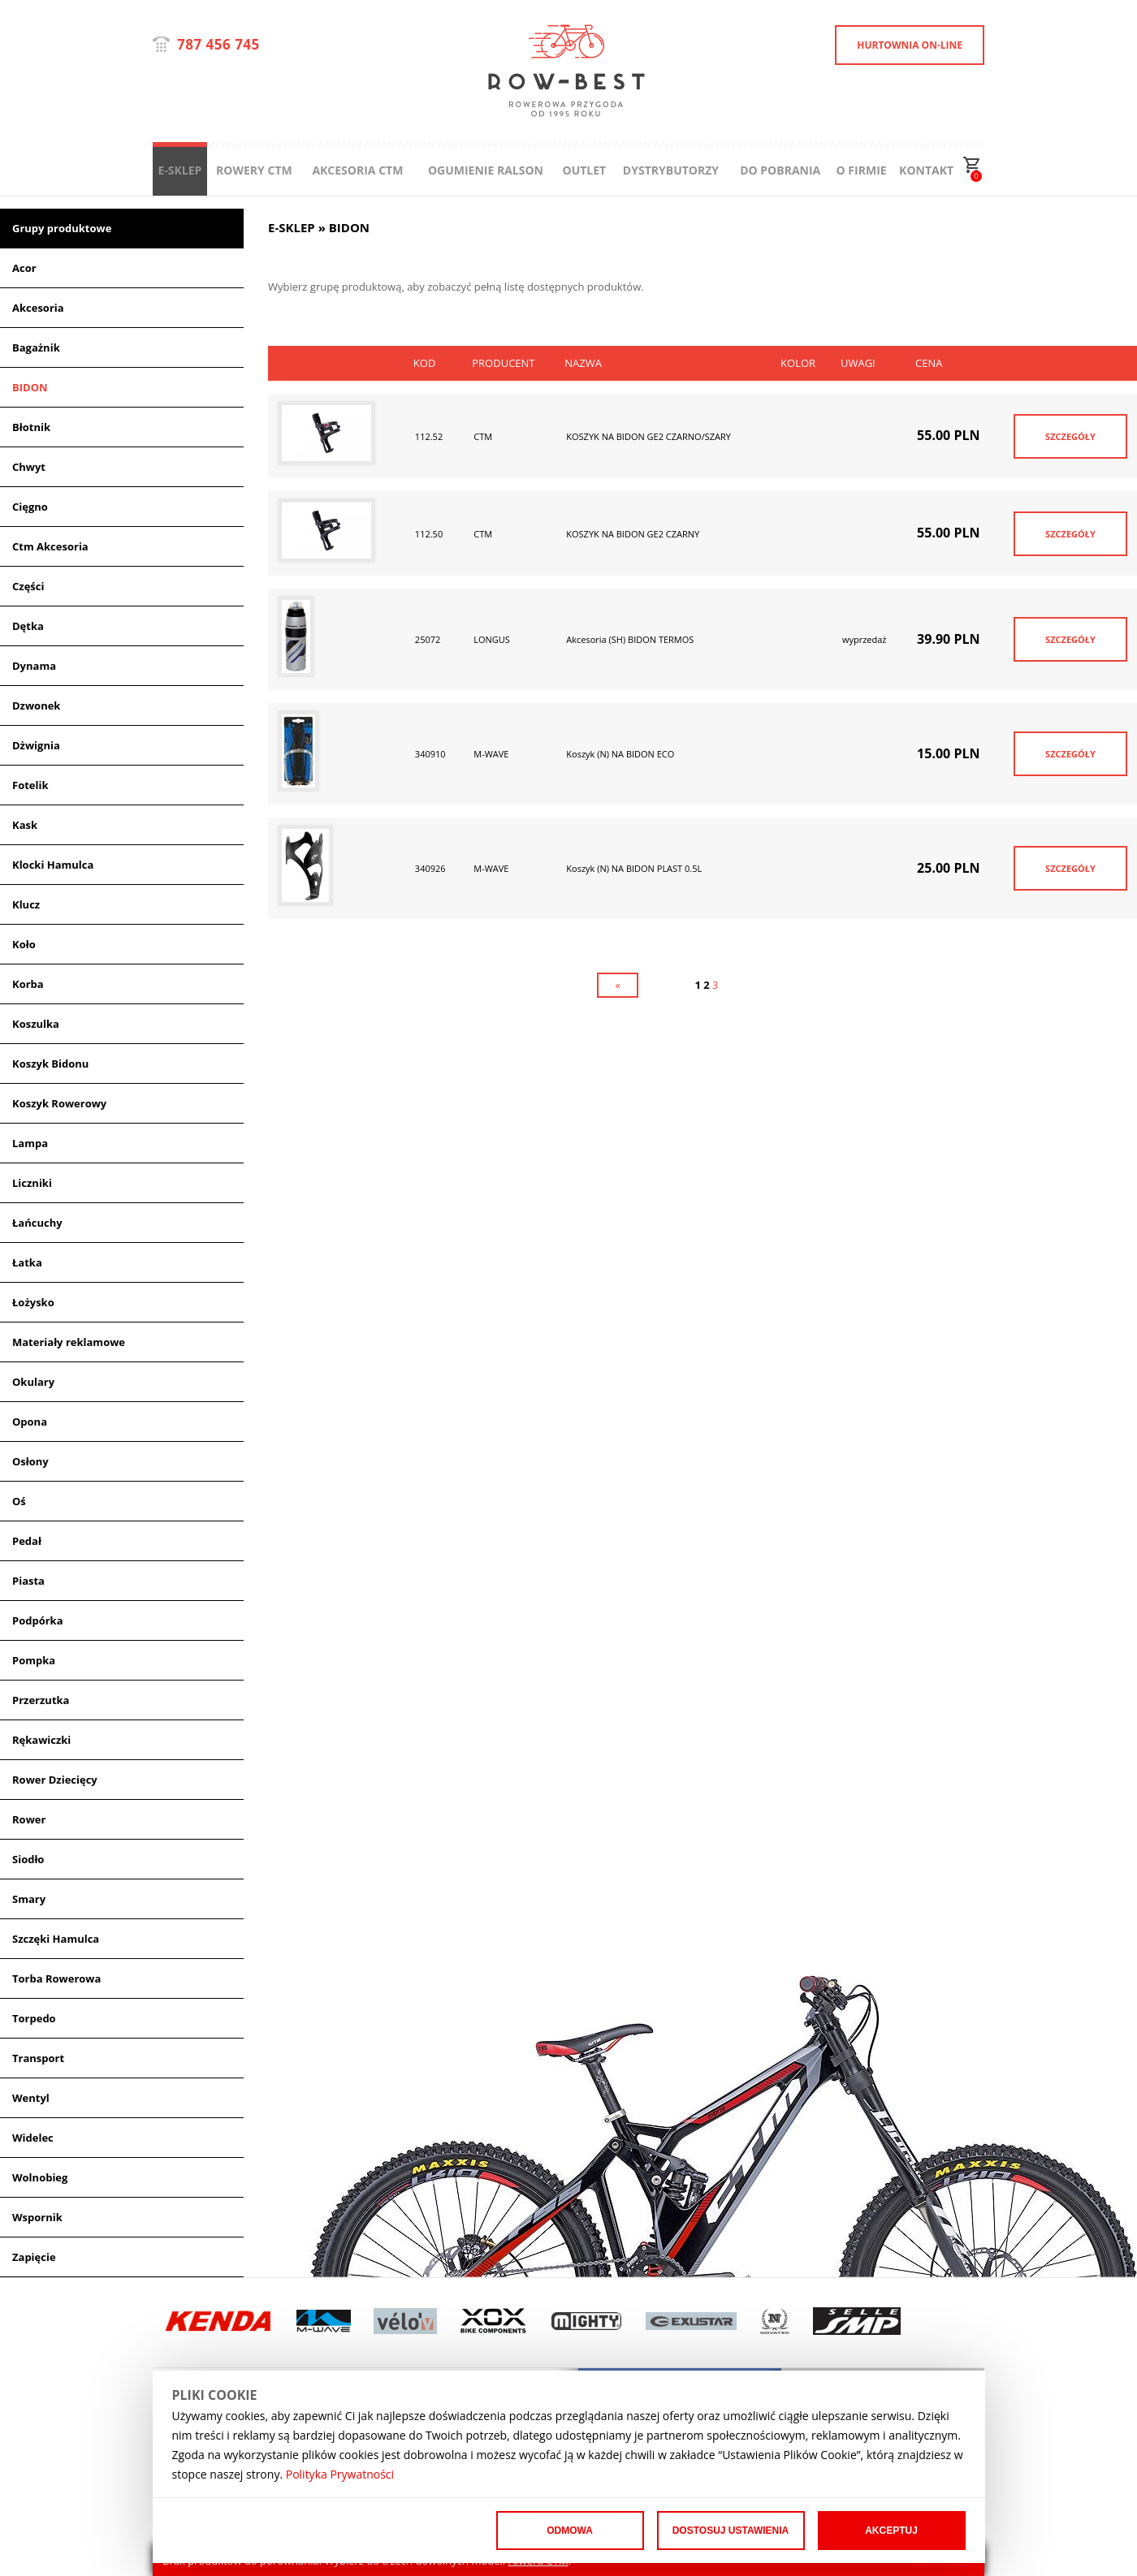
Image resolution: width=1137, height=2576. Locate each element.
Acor (24, 268)
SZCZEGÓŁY (1070, 436)
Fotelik (30, 785)
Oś (19, 1501)
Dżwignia (36, 745)
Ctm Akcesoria (50, 546)
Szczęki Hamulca (55, 1938)
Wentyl (31, 2098)
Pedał (26, 1541)
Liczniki (32, 1183)
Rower (28, 1819)
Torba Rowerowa (56, 1978)
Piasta (28, 1580)
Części (28, 586)
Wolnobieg (39, 2177)
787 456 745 (218, 44)
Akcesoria (38, 307)
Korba (28, 984)
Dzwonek (36, 705)
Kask (24, 825)
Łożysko (33, 1302)
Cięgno (30, 506)
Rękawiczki (41, 1739)
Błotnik (31, 427)
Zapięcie (34, 2257)
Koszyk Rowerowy (59, 1103)
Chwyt (28, 467)
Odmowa (570, 2530)
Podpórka (37, 1620)
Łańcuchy (37, 1222)
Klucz (26, 904)
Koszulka (35, 1023)
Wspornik (37, 2217)
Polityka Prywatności (340, 2474)
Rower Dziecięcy (54, 1779)
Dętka (28, 626)
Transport (38, 2058)
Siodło (28, 1859)
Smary (28, 1899)
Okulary (33, 1381)
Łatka (27, 1262)
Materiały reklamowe (68, 1342)
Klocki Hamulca (52, 864)
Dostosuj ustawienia (730, 2530)
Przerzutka (40, 1700)
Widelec (33, 2137)
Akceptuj (891, 2530)
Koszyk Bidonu (50, 1063)
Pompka (33, 1660)
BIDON (30, 387)
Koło (24, 944)
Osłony (30, 1461)
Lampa (30, 1143)
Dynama (34, 665)
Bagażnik (36, 347)
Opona (29, 1421)
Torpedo (34, 2018)
